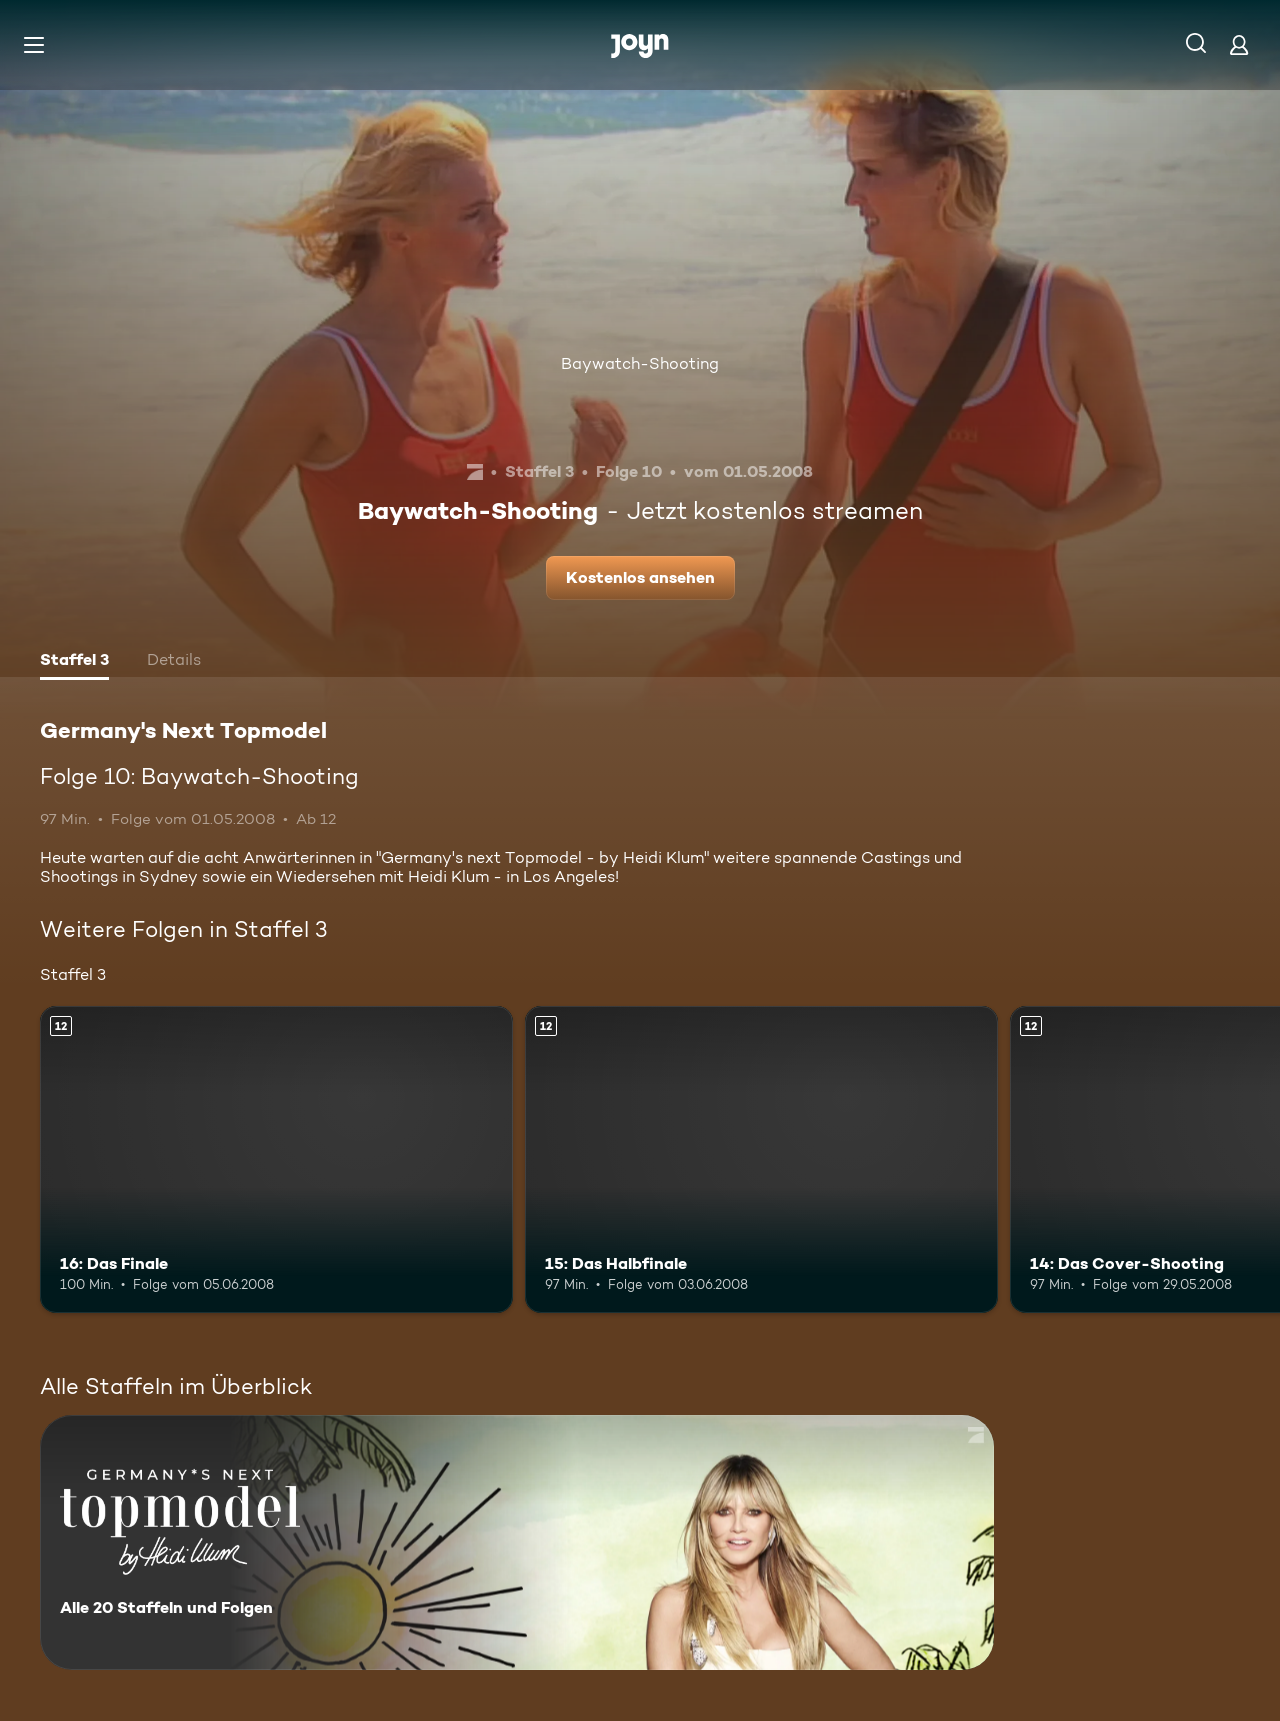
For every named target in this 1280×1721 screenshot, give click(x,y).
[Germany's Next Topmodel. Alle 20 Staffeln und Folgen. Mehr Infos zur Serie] (517, 1542)
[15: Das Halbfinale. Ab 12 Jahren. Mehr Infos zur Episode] (761, 1159)
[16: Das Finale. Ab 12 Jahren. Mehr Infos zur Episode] (276, 1159)
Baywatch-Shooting (640, 363)
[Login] (1239, 44)
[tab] (74, 662)
